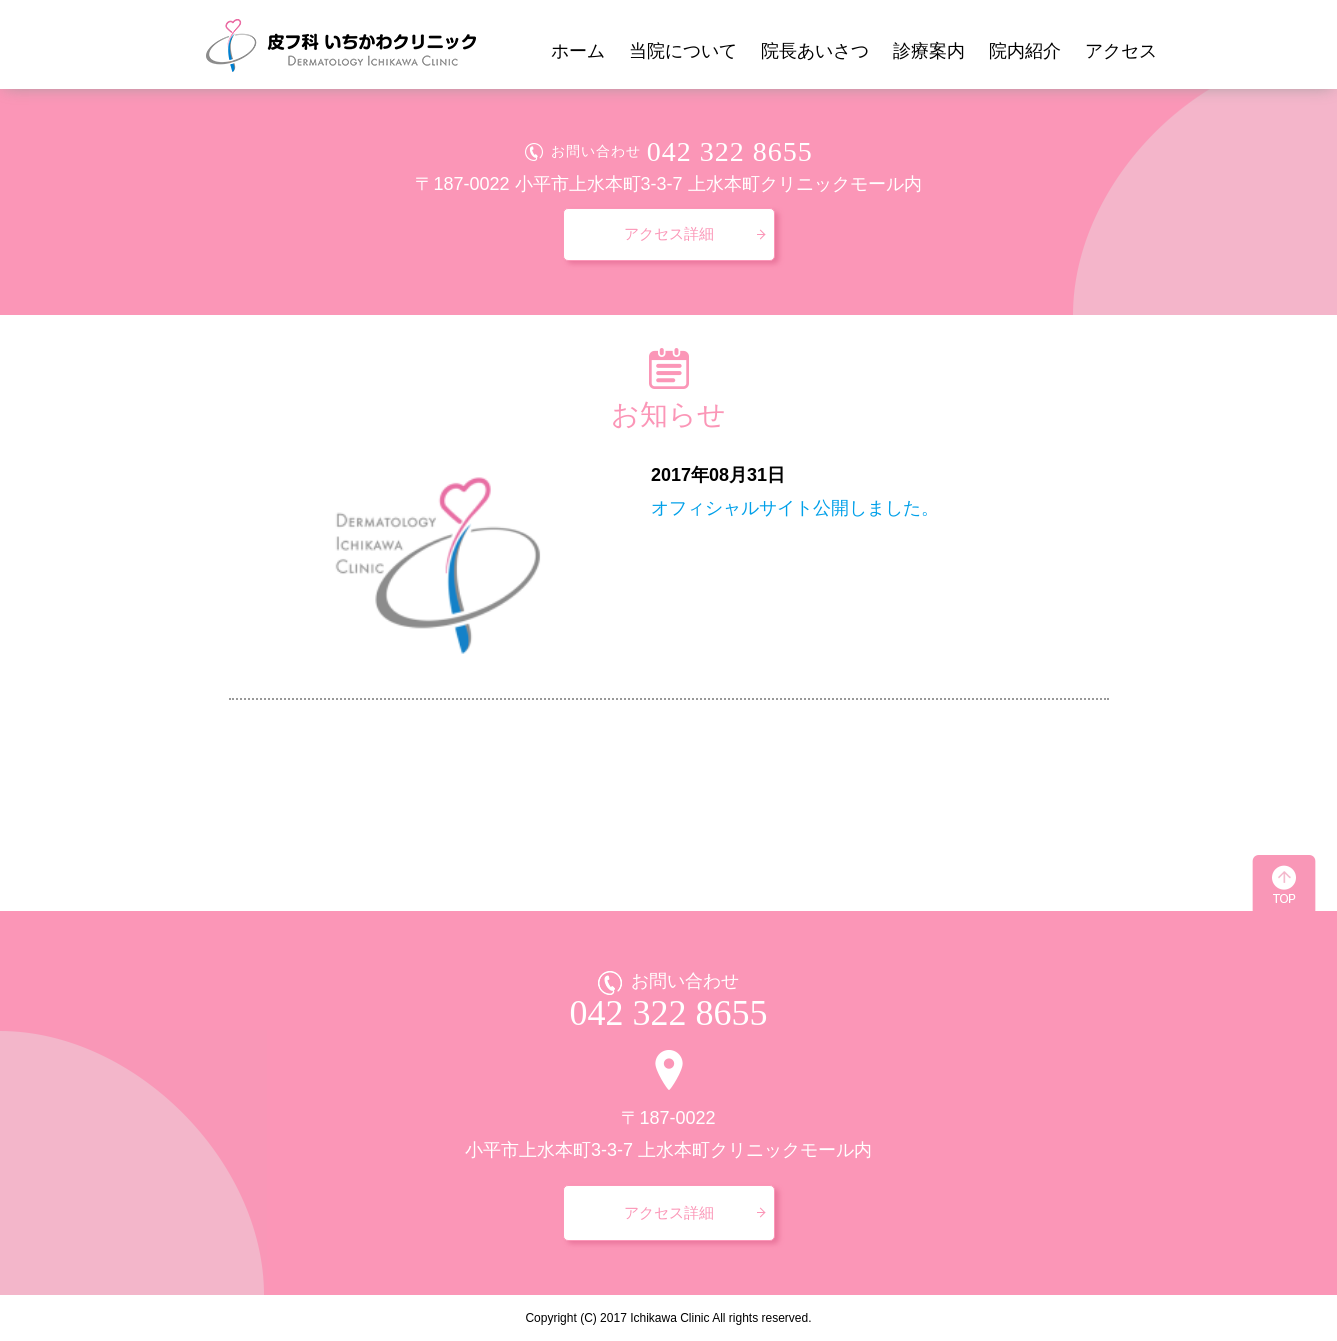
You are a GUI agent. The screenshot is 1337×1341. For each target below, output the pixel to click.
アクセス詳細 (669, 233)
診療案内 (929, 51)
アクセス (1121, 51)
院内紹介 (1025, 51)
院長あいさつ (815, 51)
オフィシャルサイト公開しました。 (795, 508)
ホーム (578, 51)
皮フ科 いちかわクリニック (340, 44)
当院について (683, 51)
